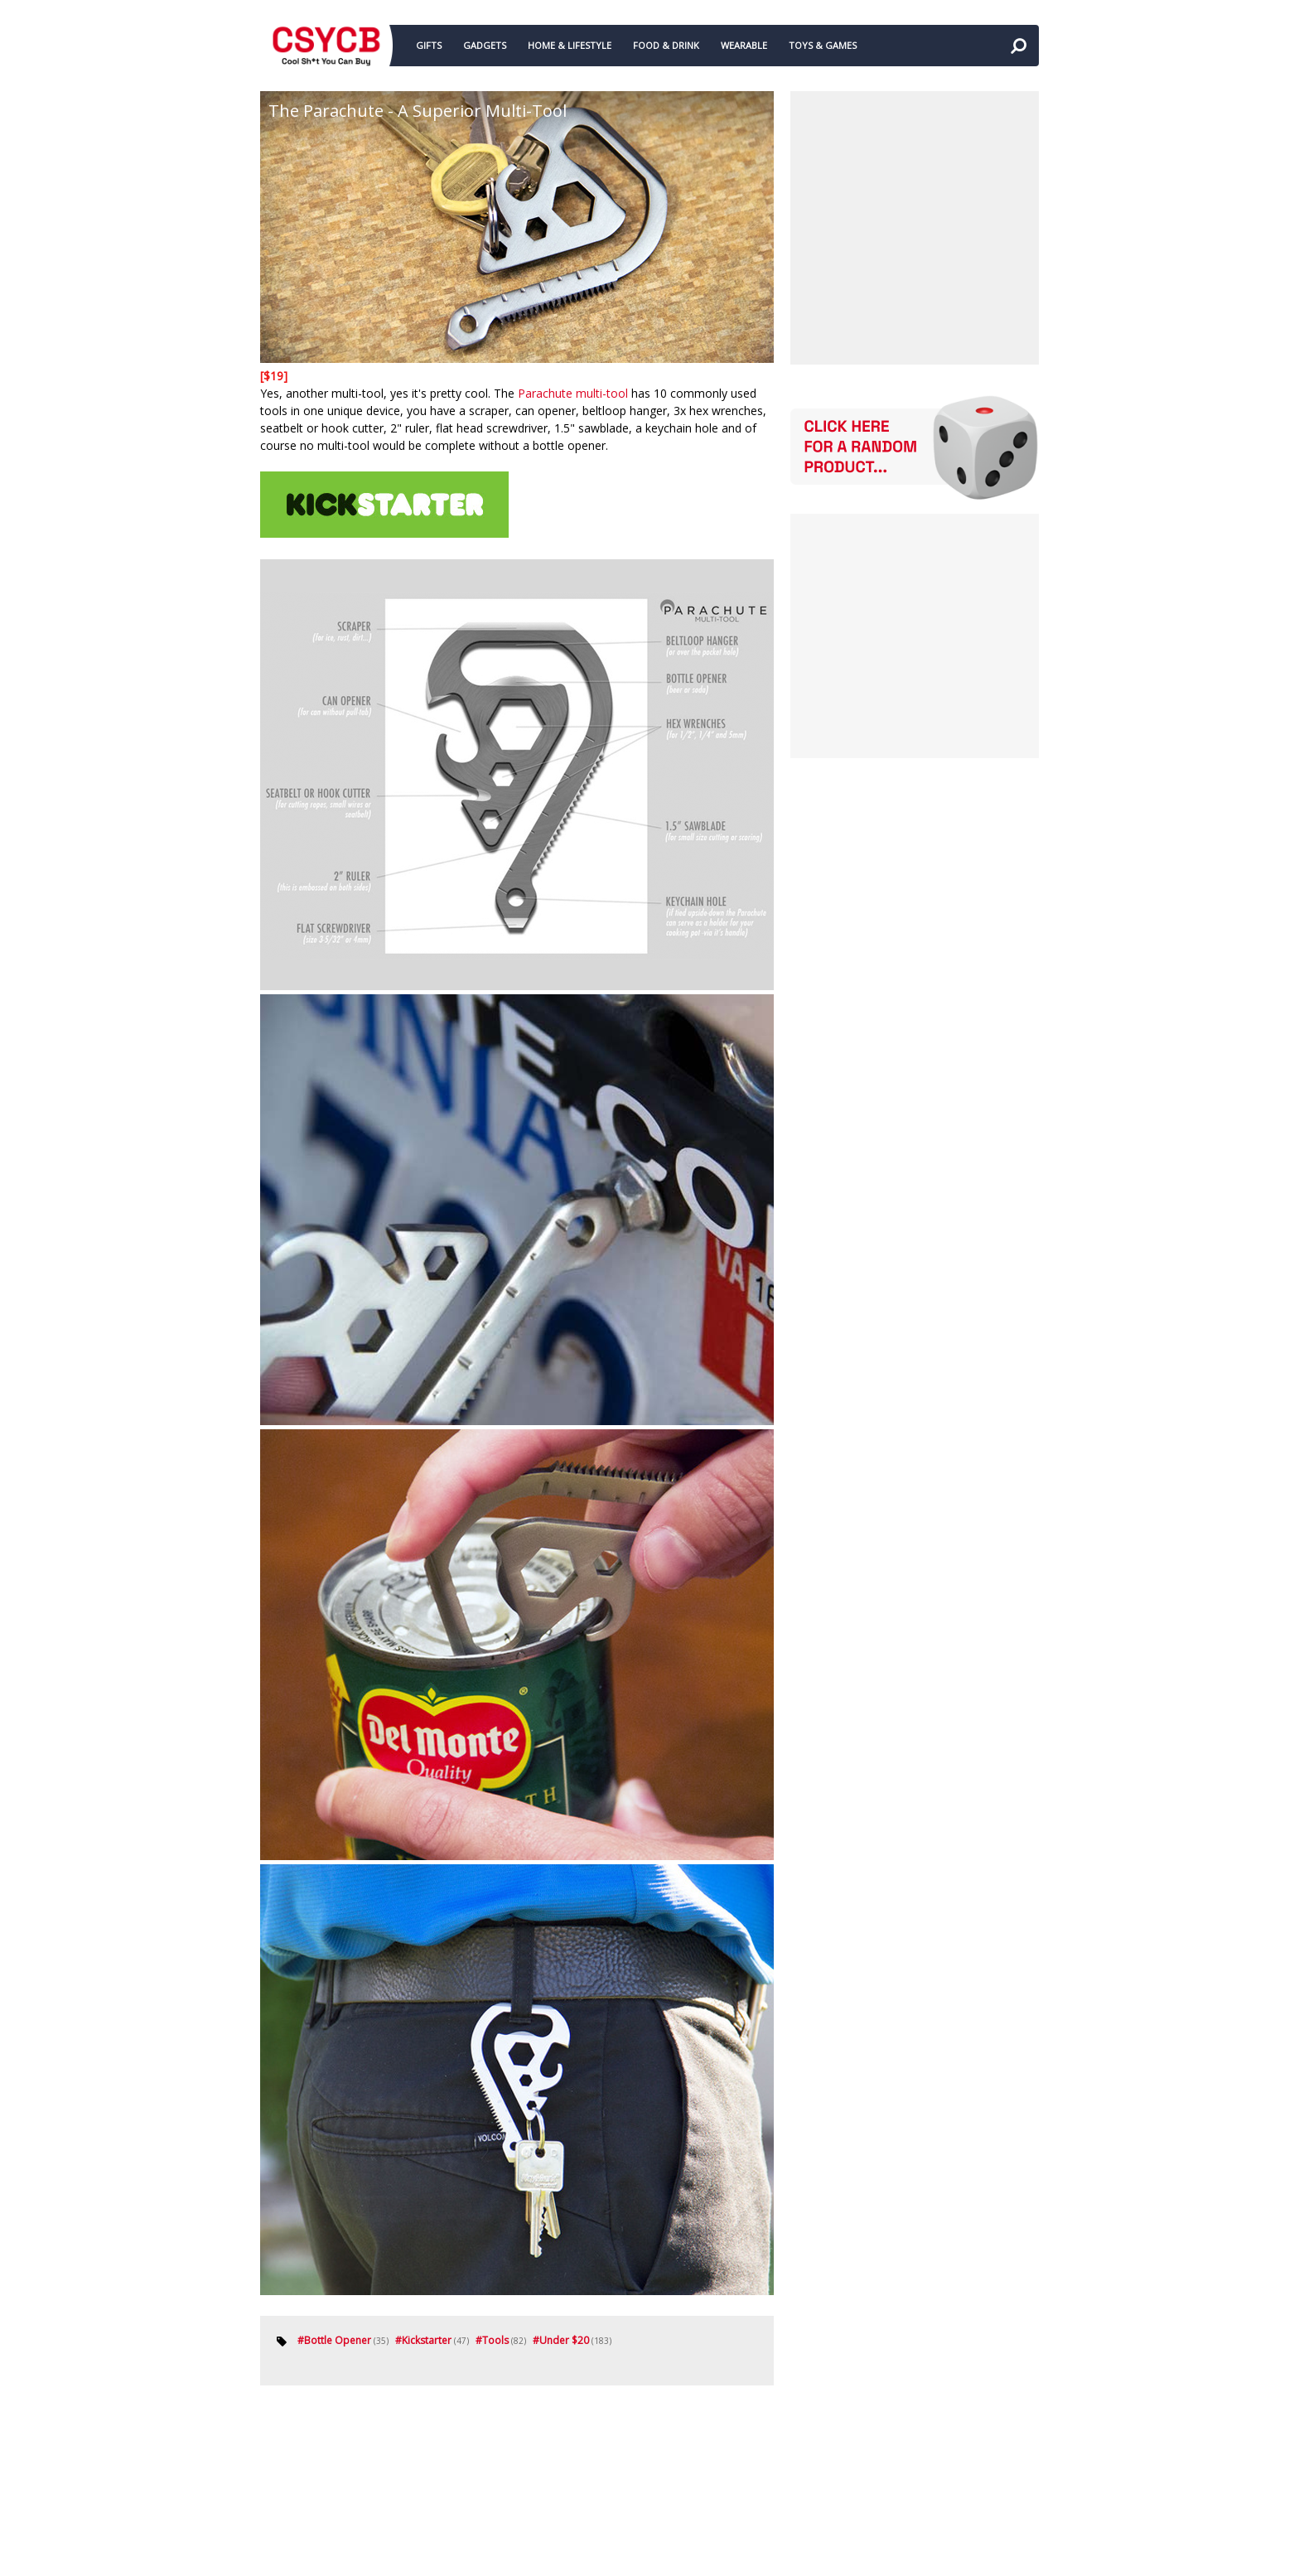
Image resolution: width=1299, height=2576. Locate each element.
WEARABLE (744, 45)
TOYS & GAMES (823, 45)
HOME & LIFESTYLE (569, 45)
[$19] (273, 376)
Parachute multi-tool (573, 393)
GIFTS (429, 45)
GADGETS (484, 45)
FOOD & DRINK (666, 45)
